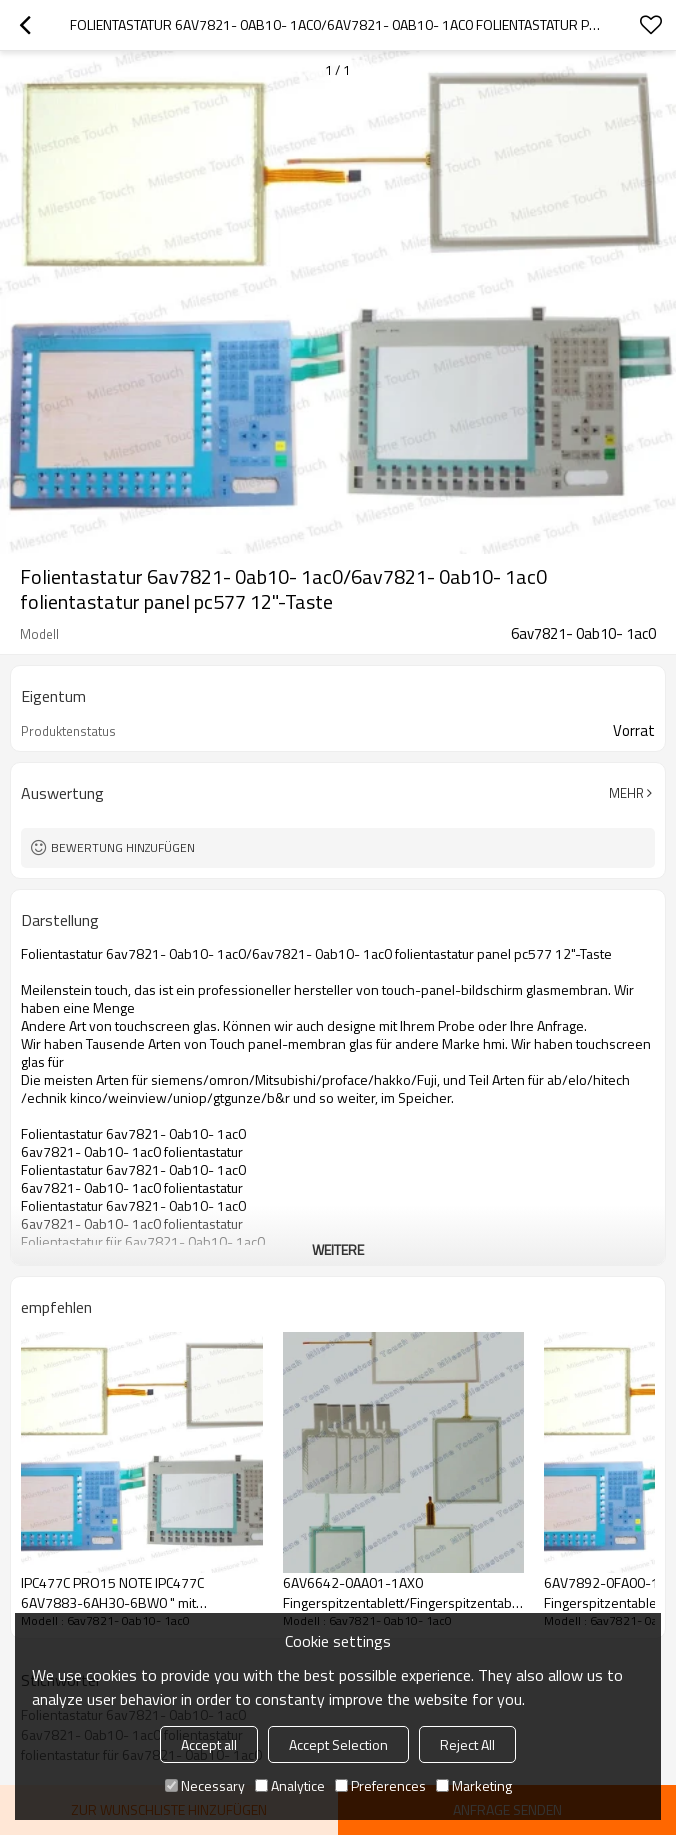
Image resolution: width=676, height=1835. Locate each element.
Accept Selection (338, 1744)
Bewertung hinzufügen (123, 847)
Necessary (205, 1785)
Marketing (474, 1785)
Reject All (467, 1744)
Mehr (626, 793)
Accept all (209, 1744)
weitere (338, 1249)
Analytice (290, 1785)
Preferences (380, 1785)
